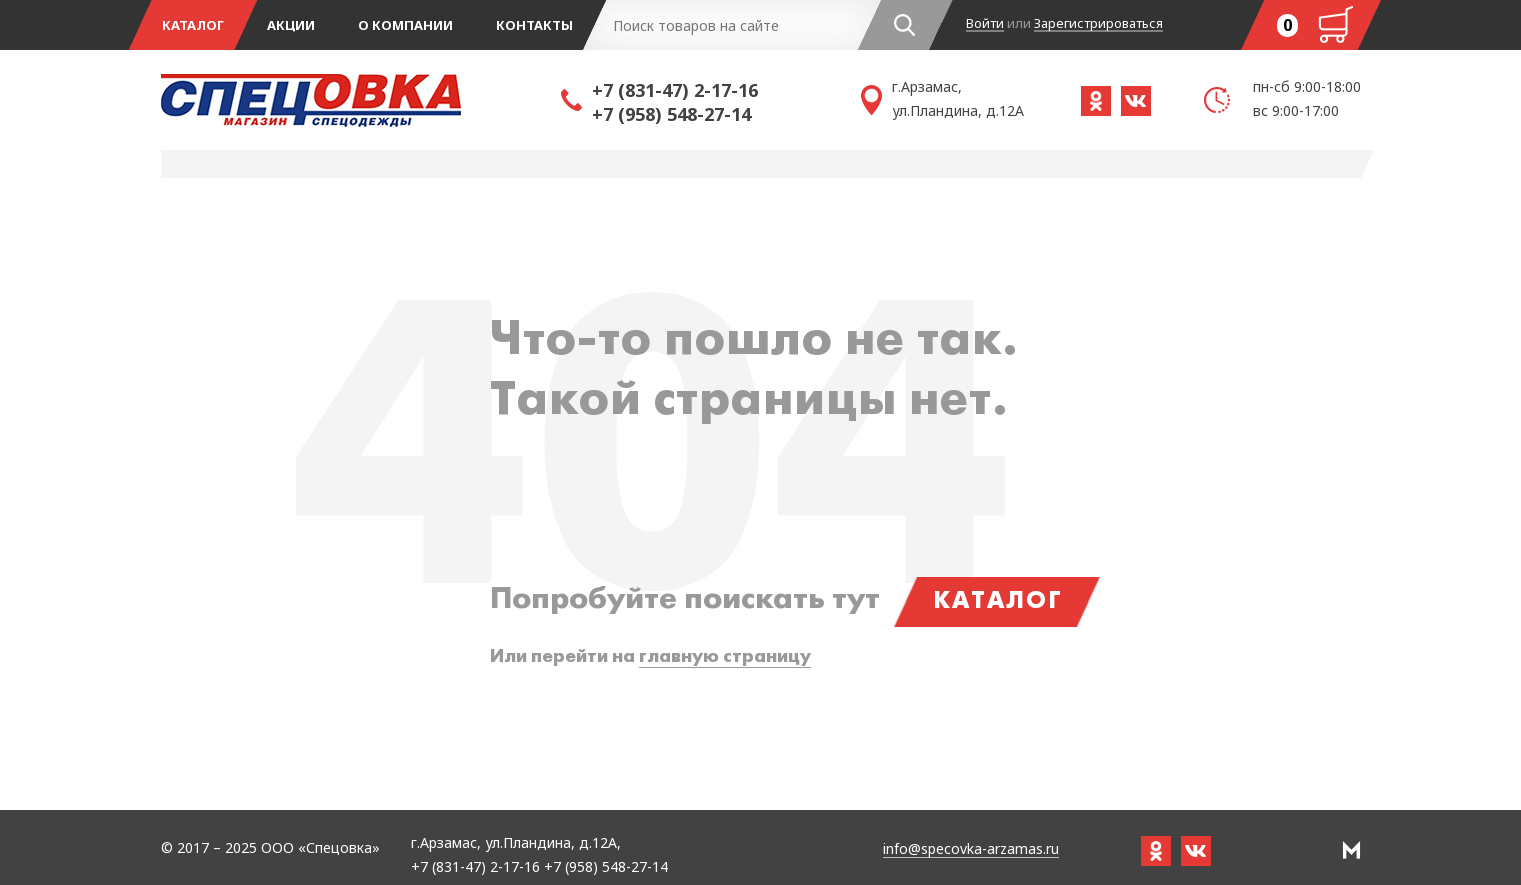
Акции (291, 25)
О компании (405, 25)
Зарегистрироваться (1098, 24)
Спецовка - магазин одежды (361, 100)
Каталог (193, 25)
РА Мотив (1351, 850)
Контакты (534, 25)
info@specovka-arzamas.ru (971, 849)
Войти (985, 24)
